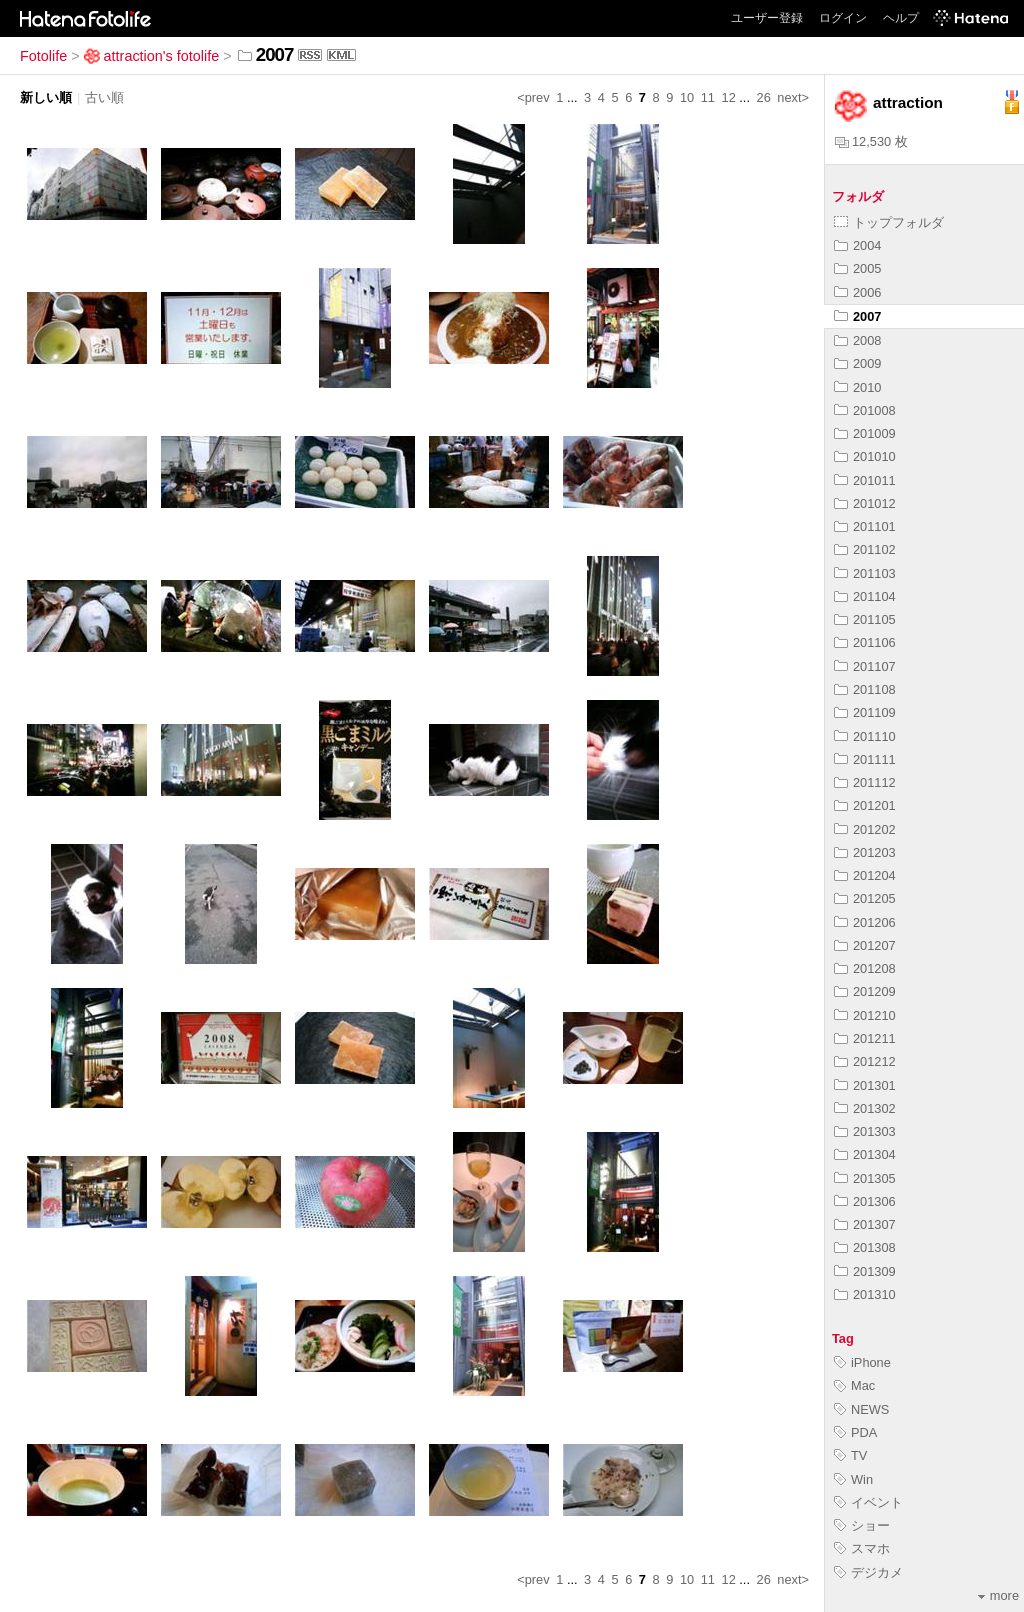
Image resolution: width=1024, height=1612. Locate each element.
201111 (865, 759)
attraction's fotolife (152, 56)
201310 (865, 1294)
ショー (862, 1525)
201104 (865, 596)
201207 (865, 945)
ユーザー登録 (767, 18)
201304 (865, 1154)
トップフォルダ (889, 222)
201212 (865, 1061)
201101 (865, 526)
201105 (865, 619)
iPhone (862, 1362)
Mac (854, 1385)
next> (793, 97)
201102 (865, 549)
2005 (857, 268)
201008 (865, 410)
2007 (857, 316)
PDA (855, 1432)
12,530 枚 (871, 141)
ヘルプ (901, 18)
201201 (865, 805)
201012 (865, 503)
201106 (865, 642)
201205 (865, 898)
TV (850, 1455)
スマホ (862, 1548)
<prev (533, 97)
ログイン (843, 18)
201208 (865, 968)
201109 (865, 712)
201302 (865, 1108)
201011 (865, 480)
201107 (865, 666)
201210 (865, 1015)
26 (764, 97)
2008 (857, 340)
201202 (865, 829)
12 (729, 97)
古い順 (104, 97)
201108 (865, 689)
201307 (865, 1224)
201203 (865, 852)
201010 (865, 456)
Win (853, 1479)
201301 (865, 1085)
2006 (857, 292)
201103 (865, 573)
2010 (857, 387)
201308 (865, 1247)
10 (687, 97)
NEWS (861, 1409)
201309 (865, 1271)
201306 (865, 1201)
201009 (865, 433)
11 (708, 97)
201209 (865, 991)
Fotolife (43, 56)
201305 (865, 1178)
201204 (865, 875)
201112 (865, 782)
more (998, 1595)
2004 (857, 245)
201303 (865, 1131)
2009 (857, 363)
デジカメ (868, 1572)
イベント (868, 1502)
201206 (865, 922)
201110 (865, 736)
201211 (865, 1038)
